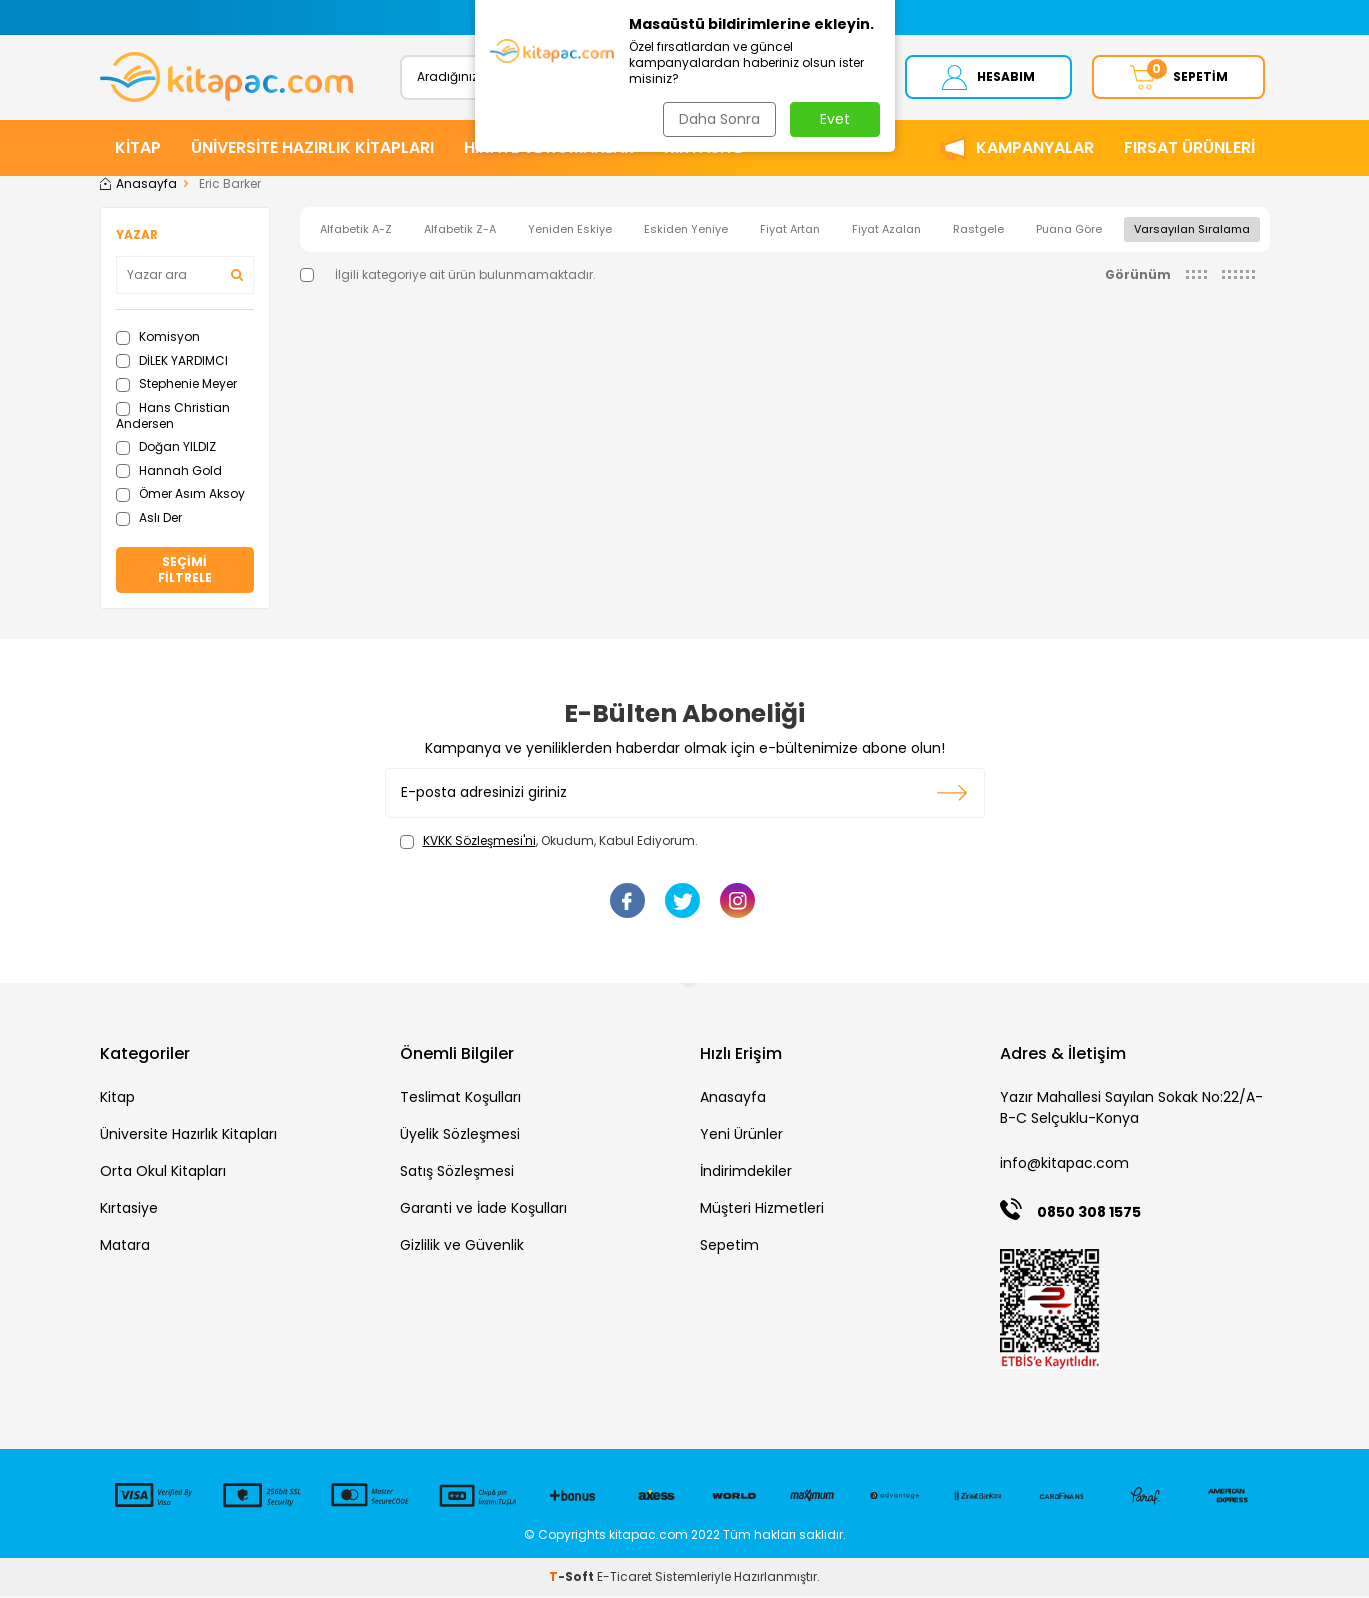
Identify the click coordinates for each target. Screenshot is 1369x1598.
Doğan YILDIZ (166, 448)
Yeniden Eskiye (570, 231)
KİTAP (138, 149)
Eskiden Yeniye (686, 231)
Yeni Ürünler (741, 1137)
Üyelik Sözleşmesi (460, 1137)
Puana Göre (1069, 231)
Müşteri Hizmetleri (762, 1211)
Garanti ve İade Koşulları (483, 1211)
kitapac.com (648, 1536)
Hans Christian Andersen (173, 417)
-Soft (573, 1578)
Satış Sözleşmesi (457, 1174)
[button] (487, 17)
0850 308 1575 (1089, 1214)
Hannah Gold (169, 472)
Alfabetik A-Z (356, 231)
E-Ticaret (624, 1578)
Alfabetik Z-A (460, 231)
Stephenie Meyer (176, 386)
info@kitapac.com (1064, 1166)
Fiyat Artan (790, 231)
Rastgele (978, 231)
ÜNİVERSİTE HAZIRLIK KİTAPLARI (312, 149)
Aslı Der (149, 519)
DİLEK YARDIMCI (172, 362)
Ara (833, 77)
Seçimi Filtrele (185, 571)
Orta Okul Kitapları (163, 1174)
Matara (125, 1248)
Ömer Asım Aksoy (180, 495)
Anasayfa (138, 186)
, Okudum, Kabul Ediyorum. (549, 843)
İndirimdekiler (746, 1174)
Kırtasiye (129, 1211)
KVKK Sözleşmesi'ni (479, 842)
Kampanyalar (1035, 149)
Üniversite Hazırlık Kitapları (188, 1137)
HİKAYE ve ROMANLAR (549, 149)
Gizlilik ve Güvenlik (462, 1248)
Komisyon (158, 338)
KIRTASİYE (703, 149)
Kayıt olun (952, 795)
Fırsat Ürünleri (1189, 149)
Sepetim (729, 1248)
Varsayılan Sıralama (1192, 231)
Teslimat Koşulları (460, 1100)
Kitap (117, 1100)
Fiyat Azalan (886, 231)
